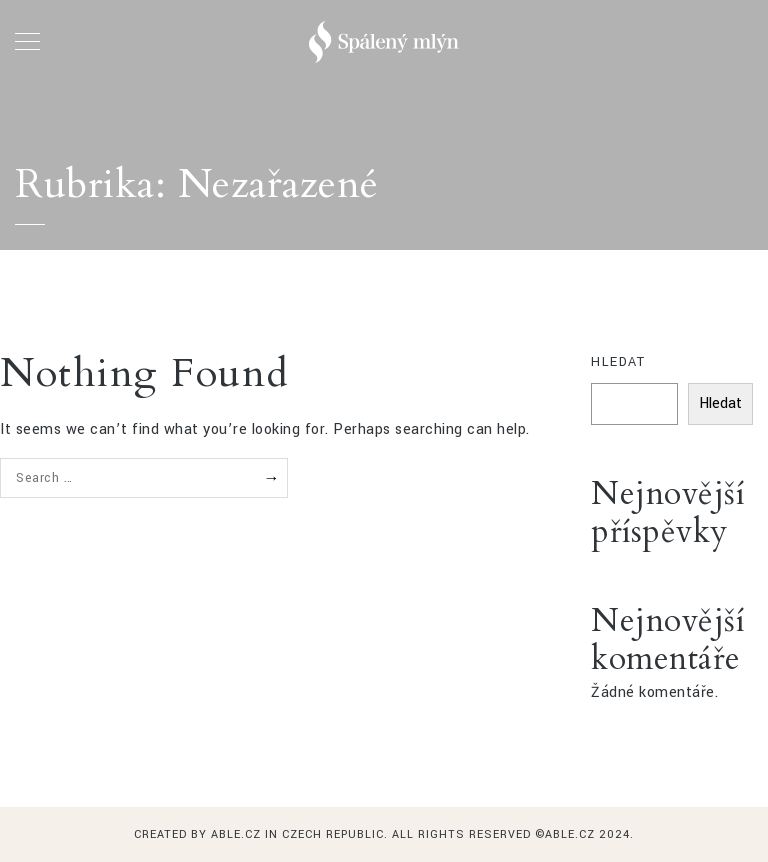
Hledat (618, 362)
